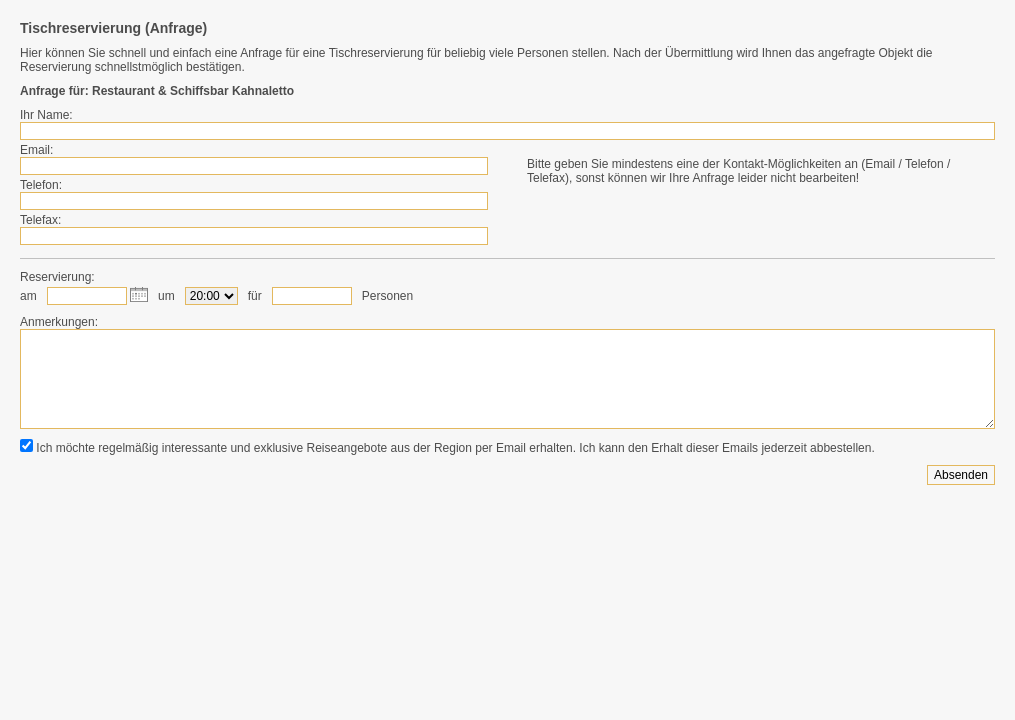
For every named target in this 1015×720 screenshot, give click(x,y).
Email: (36, 150)
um (166, 296)
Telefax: (40, 220)
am (28, 296)
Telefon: (41, 185)
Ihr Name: (46, 115)
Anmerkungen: (59, 322)
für (255, 296)
